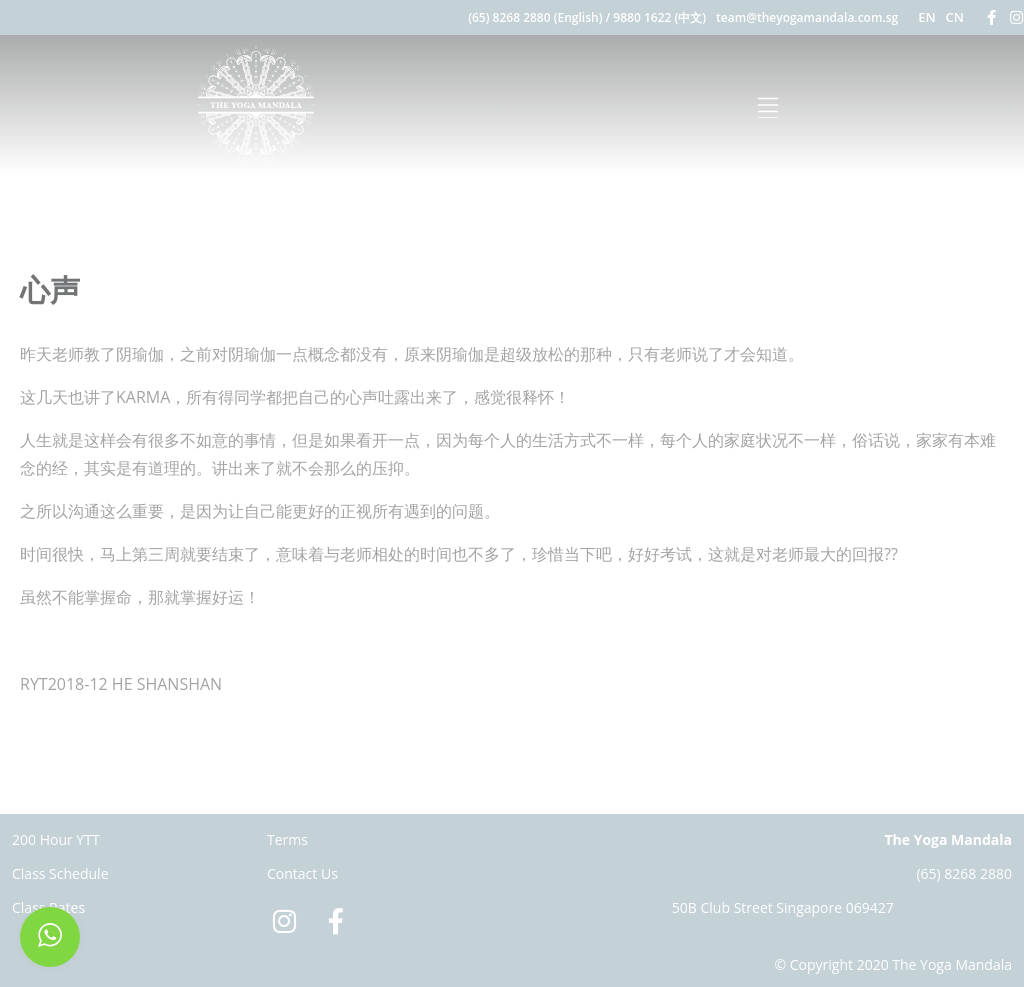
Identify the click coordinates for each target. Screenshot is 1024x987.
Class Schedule (60, 873)
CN (955, 17)
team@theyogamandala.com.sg (807, 17)
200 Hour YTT (56, 839)
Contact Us (302, 873)
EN (926, 17)
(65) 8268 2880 (964, 873)
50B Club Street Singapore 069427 (783, 907)
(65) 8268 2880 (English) (535, 17)
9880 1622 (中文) (659, 17)
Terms (287, 839)
